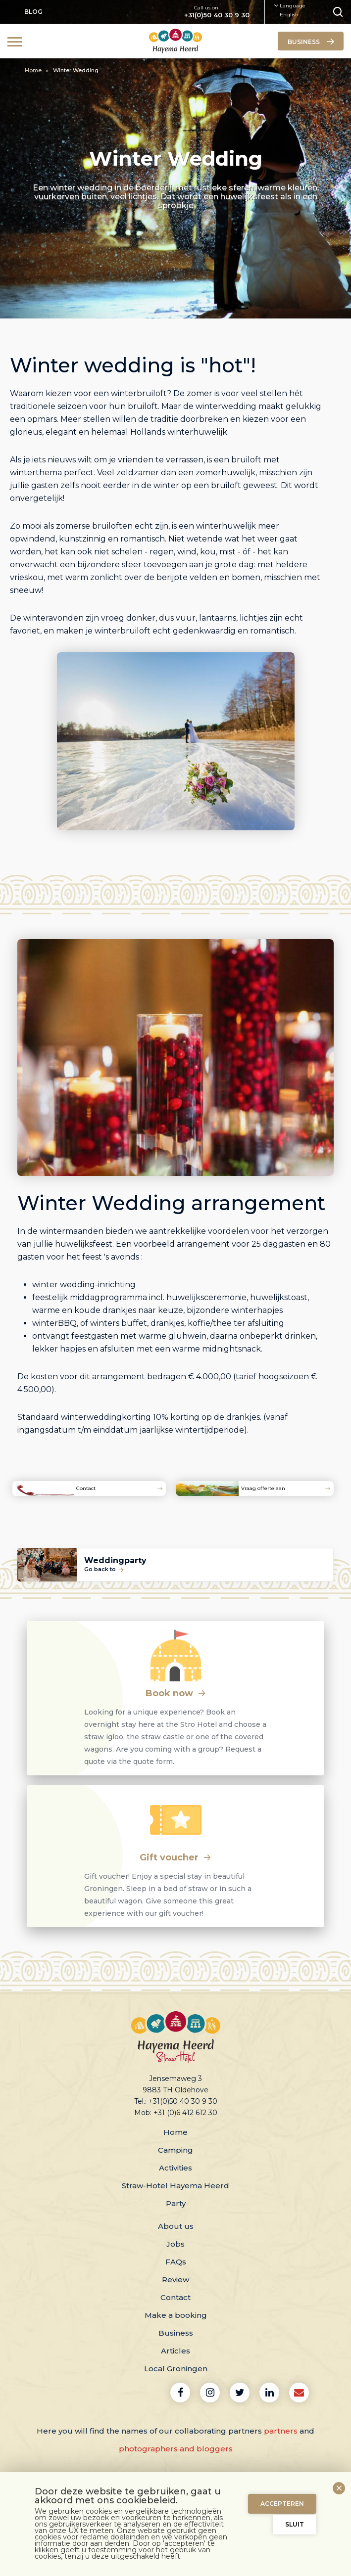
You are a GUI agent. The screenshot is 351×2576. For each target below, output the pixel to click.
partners (281, 2431)
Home (34, 70)
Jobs (175, 2244)
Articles (175, 2350)
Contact (175, 2297)
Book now (176, 1693)
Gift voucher (175, 1857)
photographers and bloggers (176, 2448)
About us (176, 2226)
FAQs (175, 2261)
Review (175, 2279)
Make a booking (176, 2315)
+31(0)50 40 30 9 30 (217, 15)
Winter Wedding (76, 70)
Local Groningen (175, 2368)
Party (176, 2203)
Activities (175, 2167)
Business (175, 2333)
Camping (175, 2150)
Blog (33, 11)
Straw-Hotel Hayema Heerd (175, 2185)
